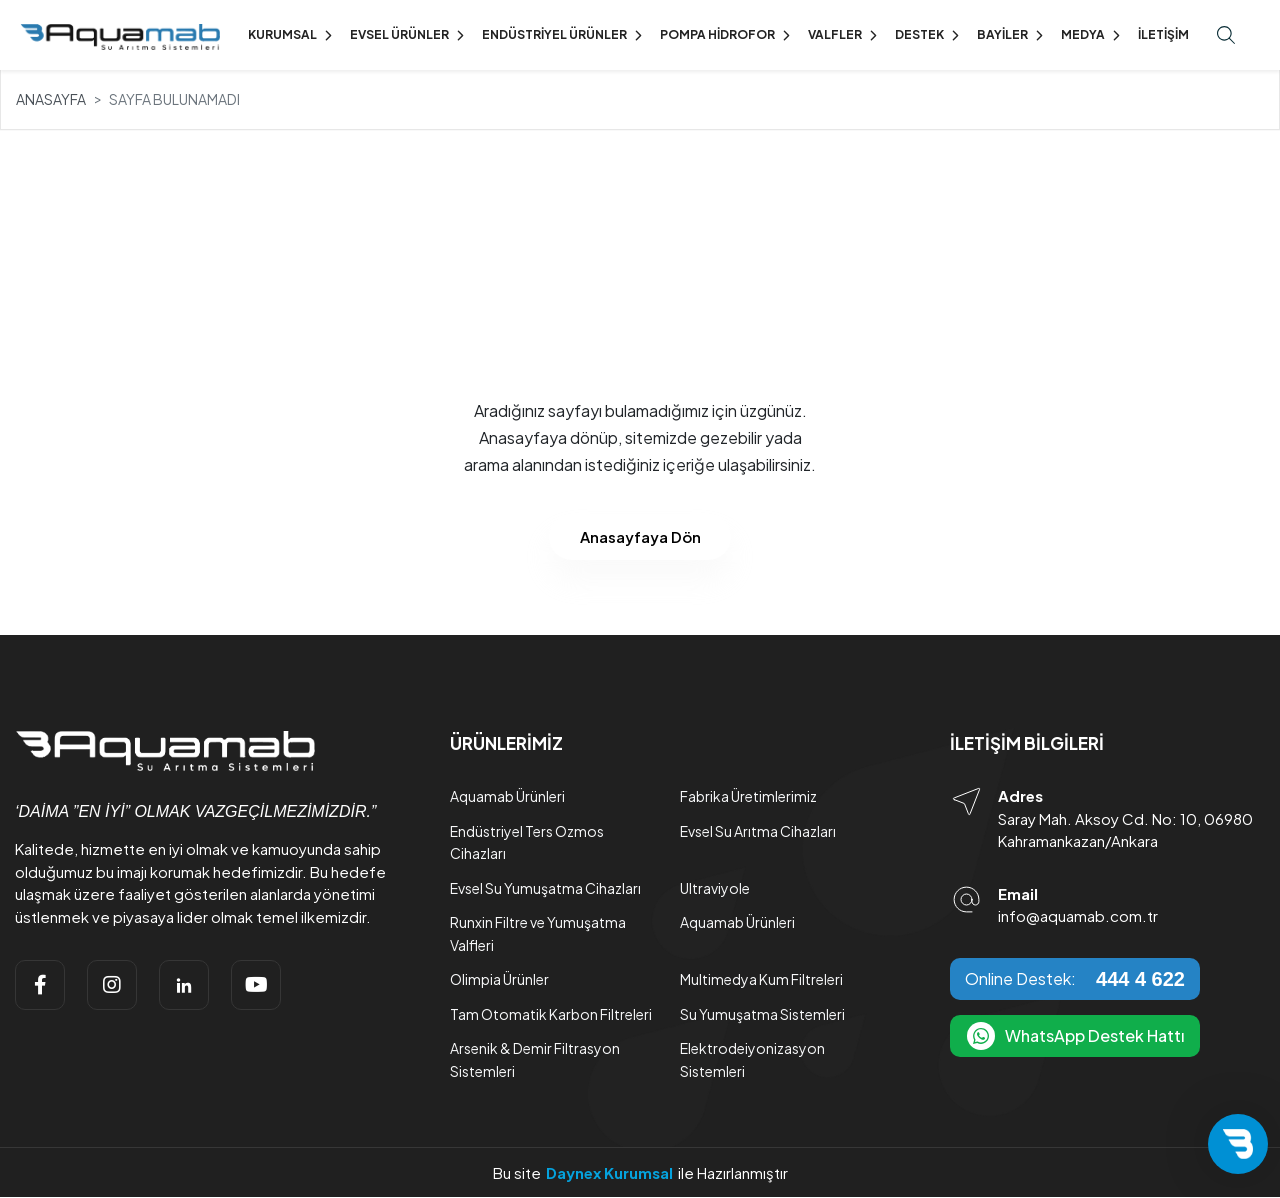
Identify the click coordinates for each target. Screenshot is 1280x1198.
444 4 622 (1140, 979)
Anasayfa (51, 99)
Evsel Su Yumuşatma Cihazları (545, 888)
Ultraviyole (715, 888)
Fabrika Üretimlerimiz (748, 797)
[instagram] (112, 985)
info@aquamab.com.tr (1078, 916)
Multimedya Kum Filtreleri (761, 980)
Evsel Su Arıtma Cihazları (758, 831)
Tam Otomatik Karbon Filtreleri (551, 1014)
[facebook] (40, 985)
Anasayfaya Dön (640, 536)
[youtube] (256, 985)
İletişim (1163, 34)
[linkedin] (184, 985)
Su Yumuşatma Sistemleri (762, 1014)
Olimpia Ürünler (499, 980)
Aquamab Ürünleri (507, 797)
